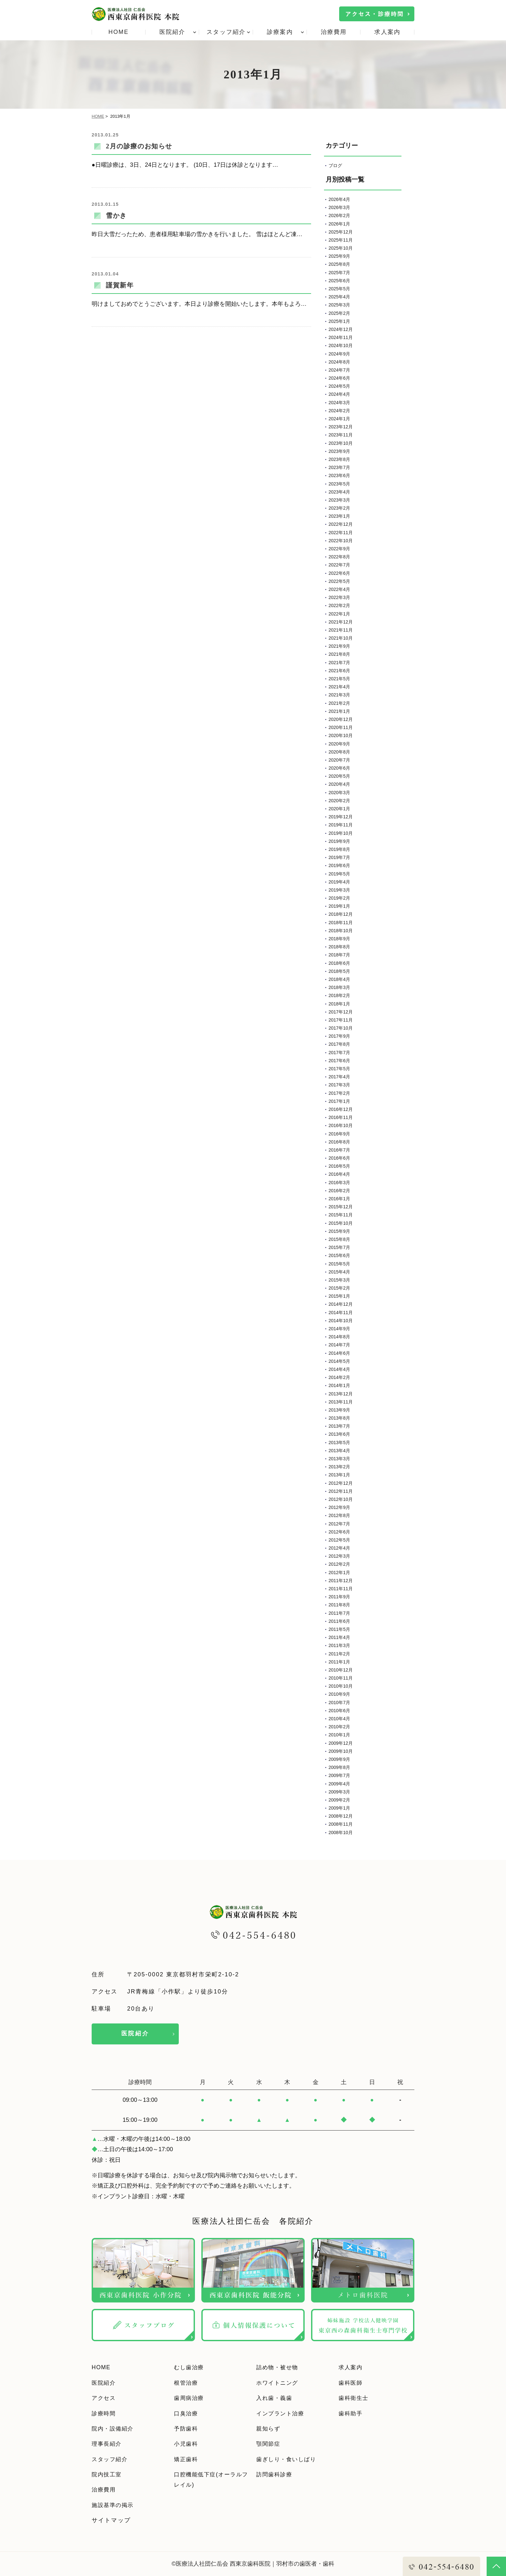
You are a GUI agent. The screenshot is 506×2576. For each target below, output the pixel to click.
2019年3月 (339, 890)
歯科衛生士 (355, 2398)
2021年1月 (339, 711)
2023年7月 (339, 467)
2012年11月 (341, 1491)
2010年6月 (339, 1710)
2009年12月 (341, 1743)
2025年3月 (339, 304)
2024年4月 (339, 394)
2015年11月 (341, 1214)
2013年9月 (339, 1410)
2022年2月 (339, 605)
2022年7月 (339, 564)
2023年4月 (339, 491)
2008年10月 (341, 1832)
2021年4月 (339, 686)
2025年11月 (341, 240)
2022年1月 (339, 613)
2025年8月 (339, 264)
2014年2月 (339, 1377)
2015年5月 (339, 1263)
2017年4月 (339, 1076)
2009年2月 (339, 1799)
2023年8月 (339, 459)
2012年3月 (339, 1556)
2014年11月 (341, 1312)
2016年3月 (339, 1182)
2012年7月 (339, 1523)
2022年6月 (339, 573)
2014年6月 (339, 1353)
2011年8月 (339, 1604)
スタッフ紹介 (226, 32)
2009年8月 (339, 1767)
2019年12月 (341, 816)
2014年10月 (341, 1320)
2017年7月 (339, 1052)
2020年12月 (341, 719)
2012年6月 (339, 1531)
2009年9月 (339, 1759)
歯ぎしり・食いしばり (288, 2459)
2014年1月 (339, 1385)
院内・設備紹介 (114, 2428)
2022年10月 (341, 540)
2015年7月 (339, 1247)
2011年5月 (339, 1629)
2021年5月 (339, 678)
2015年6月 (339, 1255)
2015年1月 (339, 1296)
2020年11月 (341, 727)
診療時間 (105, 2413)
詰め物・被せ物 (279, 2367)
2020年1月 (339, 808)
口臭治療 (187, 2413)
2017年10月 (341, 1028)
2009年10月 (341, 1751)
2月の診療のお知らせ (139, 146)
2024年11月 (341, 337)
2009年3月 (339, 1791)
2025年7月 (339, 272)
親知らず (269, 2428)
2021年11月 (341, 630)
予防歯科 (187, 2428)
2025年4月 (339, 296)
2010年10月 (341, 1686)
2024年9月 (339, 353)
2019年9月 (339, 841)
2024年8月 (339, 361)
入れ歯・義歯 (275, 2398)
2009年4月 (339, 1783)
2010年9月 (339, 1694)
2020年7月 (339, 760)
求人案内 (387, 32)
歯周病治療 (190, 2398)
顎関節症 (269, 2444)
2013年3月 (339, 1458)
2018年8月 (339, 946)
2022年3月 (339, 597)
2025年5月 (339, 288)
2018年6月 (339, 963)
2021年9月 (339, 646)
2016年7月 (339, 1150)
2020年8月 (339, 751)
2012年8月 (339, 1515)
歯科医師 (352, 2383)
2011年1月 (339, 1661)
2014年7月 (339, 1344)
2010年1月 (339, 1734)
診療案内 (280, 32)
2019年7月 (339, 857)
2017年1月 (339, 1101)
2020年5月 (339, 776)
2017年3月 (339, 1084)
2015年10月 (341, 1223)
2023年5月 (339, 483)
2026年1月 (339, 223)
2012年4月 (339, 1548)
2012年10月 (341, 1499)
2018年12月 (341, 914)
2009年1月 (339, 1808)
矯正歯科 (187, 2459)
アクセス (105, 2398)
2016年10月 (341, 1125)
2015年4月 (339, 1271)
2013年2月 (339, 1466)
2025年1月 (339, 321)
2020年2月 (339, 800)
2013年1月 (339, 1474)
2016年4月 (339, 1174)
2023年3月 (339, 500)
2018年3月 (339, 987)
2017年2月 (339, 1093)
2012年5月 (339, 1540)
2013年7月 (339, 1426)
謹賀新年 (120, 285)
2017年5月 (339, 1068)
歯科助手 (352, 2413)
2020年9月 (339, 743)
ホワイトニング (279, 2383)
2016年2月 (339, 1190)
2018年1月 (339, 1003)
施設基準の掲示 (114, 2505)
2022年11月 (341, 532)
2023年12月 (341, 426)
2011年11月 (341, 1588)
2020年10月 (341, 735)
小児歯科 (187, 2444)
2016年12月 (341, 1109)
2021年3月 (339, 694)
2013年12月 (341, 1393)
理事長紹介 (108, 2444)
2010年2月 (339, 1726)
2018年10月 (341, 930)
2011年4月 (339, 1637)
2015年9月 (339, 1231)
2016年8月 (339, 1141)
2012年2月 (339, 1564)
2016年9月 (339, 1133)
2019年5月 (339, 873)
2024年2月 (339, 410)
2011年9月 (339, 1596)
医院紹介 (172, 32)
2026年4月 (339, 199)
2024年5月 (339, 386)
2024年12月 (341, 329)
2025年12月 (341, 232)
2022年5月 (339, 581)
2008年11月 (341, 1824)
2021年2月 (339, 703)
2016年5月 (339, 1166)
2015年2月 (339, 1288)
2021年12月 (341, 621)
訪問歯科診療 (275, 2474)
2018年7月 (339, 954)
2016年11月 (341, 1117)
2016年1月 (339, 1198)
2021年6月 (339, 670)
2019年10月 (341, 833)
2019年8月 (339, 849)
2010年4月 (339, 1718)
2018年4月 (339, 979)
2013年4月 (339, 1450)
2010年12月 (341, 1669)
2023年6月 (339, 475)
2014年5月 (339, 1361)
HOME (118, 32)
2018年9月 (339, 938)
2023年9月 (339, 451)
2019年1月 (339, 906)
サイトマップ (111, 2520)
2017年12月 (341, 1011)
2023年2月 (339, 508)
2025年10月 (341, 248)
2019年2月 (339, 898)
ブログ (335, 165)
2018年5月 (339, 971)
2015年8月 (339, 1239)
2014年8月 (339, 1336)
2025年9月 (339, 256)
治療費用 (334, 32)
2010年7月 (339, 1702)
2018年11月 (341, 922)
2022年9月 (339, 548)
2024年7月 (339, 370)
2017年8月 (339, 1044)
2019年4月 (339, 881)
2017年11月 (341, 1020)
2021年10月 (341, 638)
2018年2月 (339, 995)
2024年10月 (341, 345)
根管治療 (187, 2383)
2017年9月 (339, 1036)
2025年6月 (339, 280)
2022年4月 (339, 589)
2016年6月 (339, 1158)
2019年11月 (341, 824)
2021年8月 (339, 654)
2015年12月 (341, 1206)
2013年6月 (339, 1434)
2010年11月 (341, 1678)
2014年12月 (341, 1304)
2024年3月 (339, 402)
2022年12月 (341, 524)
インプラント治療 (282, 2413)
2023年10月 (341, 443)
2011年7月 (339, 1613)
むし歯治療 (190, 2367)
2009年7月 (339, 1775)
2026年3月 (339, 207)
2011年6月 (339, 1621)
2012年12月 (341, 1483)
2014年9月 (339, 1328)
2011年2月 (339, 1653)
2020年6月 (339, 768)
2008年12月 (341, 1816)
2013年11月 (341, 1401)
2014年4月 (339, 1369)
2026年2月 (339, 215)
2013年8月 (339, 1418)
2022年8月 (339, 556)
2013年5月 (339, 1442)
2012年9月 (339, 1507)
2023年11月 (341, 434)
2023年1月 (339, 516)
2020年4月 (339, 784)
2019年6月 (339, 865)
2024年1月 (339, 418)
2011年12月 (341, 1580)
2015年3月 (339, 1280)
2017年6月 (339, 1060)
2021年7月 (339, 662)
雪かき (116, 215)
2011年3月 (339, 1645)
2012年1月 (339, 1572)
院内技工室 (108, 2474)
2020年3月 (339, 792)
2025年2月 (339, 313)
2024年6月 (339, 378)
